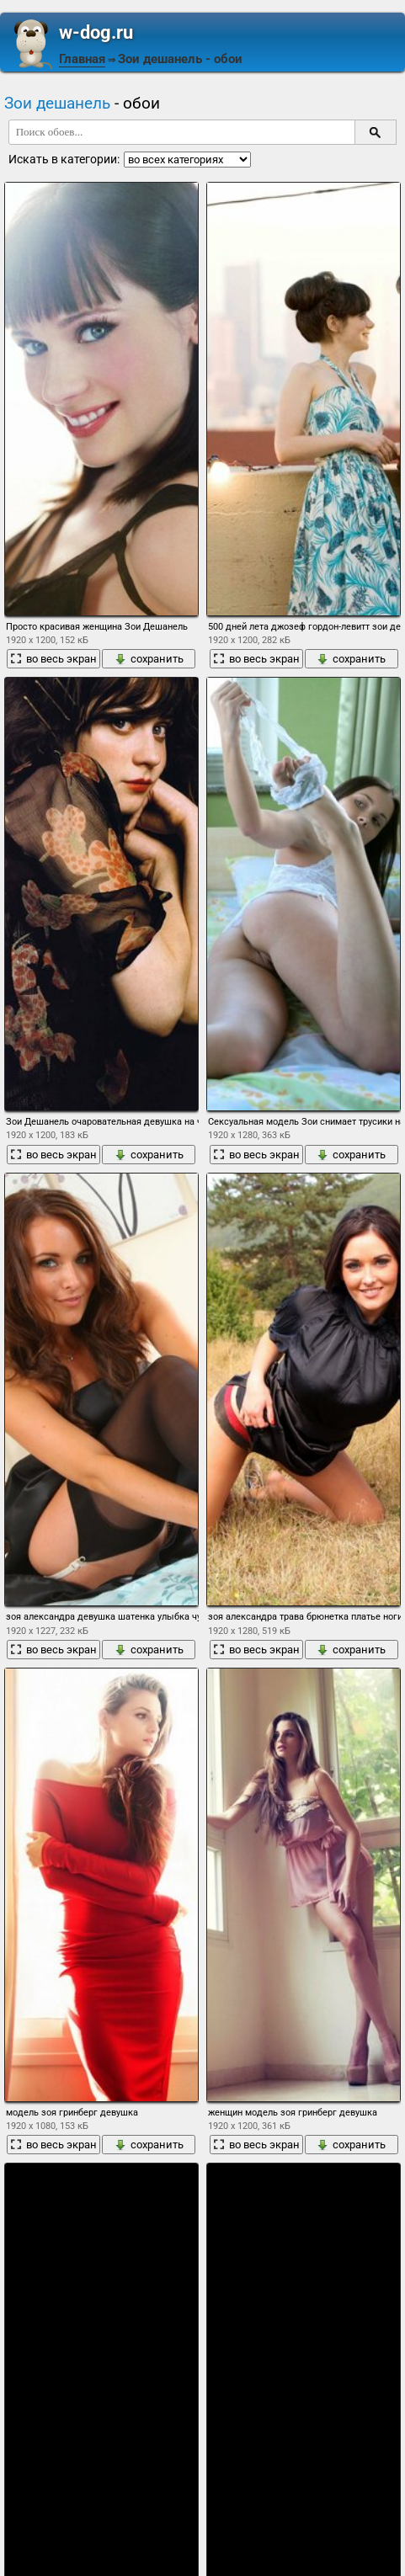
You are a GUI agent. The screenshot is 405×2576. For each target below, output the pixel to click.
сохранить (149, 658)
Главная (82, 59)
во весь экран (53, 658)
